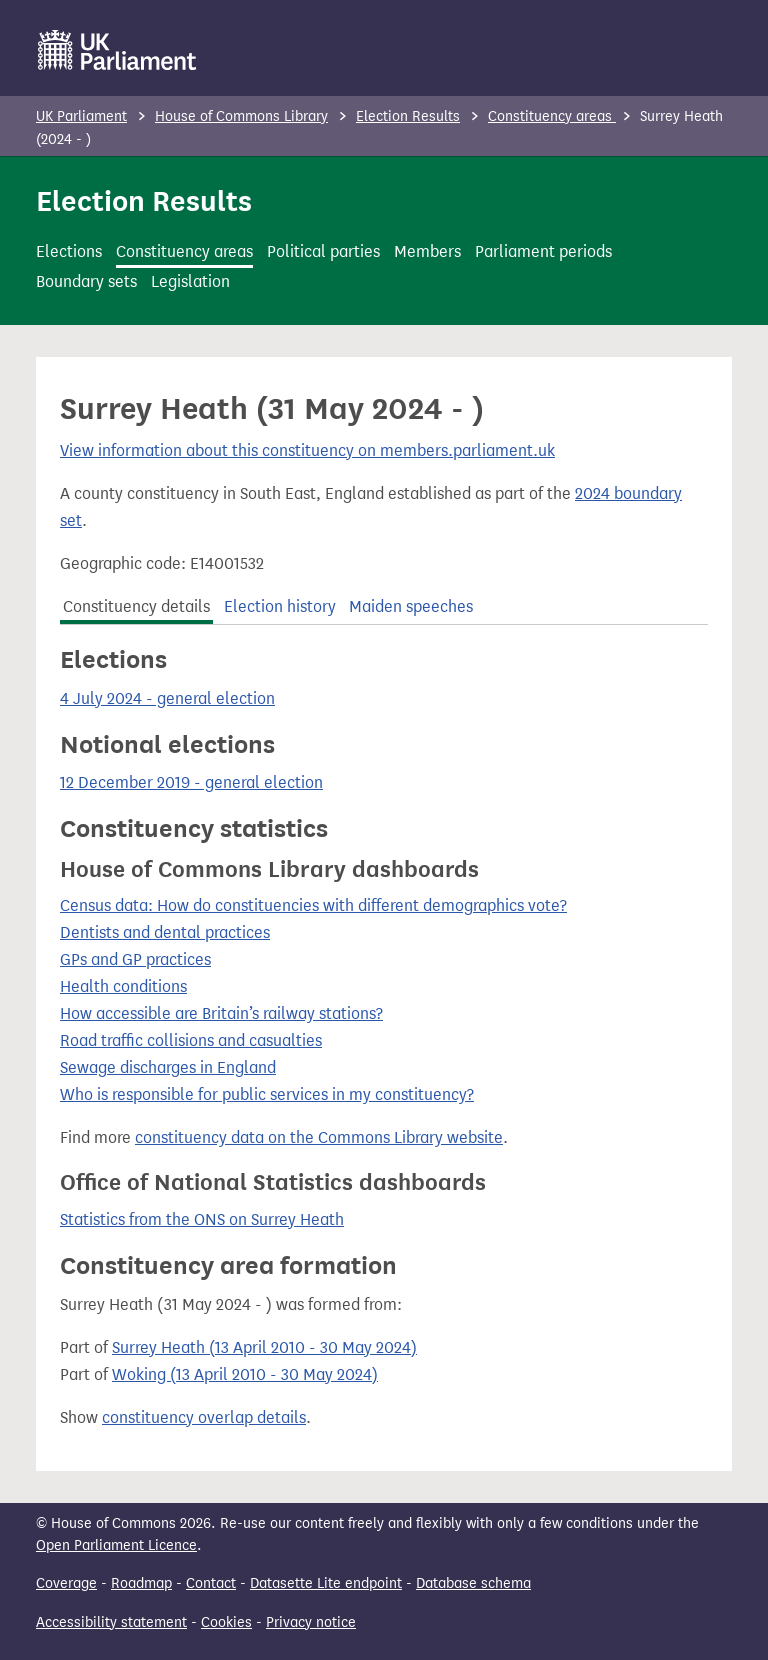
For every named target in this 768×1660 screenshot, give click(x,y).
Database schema (473, 1583)
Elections (69, 251)
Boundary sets (86, 281)
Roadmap (141, 1583)
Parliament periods (543, 251)
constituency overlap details (204, 1417)
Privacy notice (311, 1622)
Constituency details (136, 606)
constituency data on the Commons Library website (319, 1137)
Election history (280, 606)
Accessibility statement (111, 1622)
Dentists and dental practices (165, 932)
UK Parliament (81, 116)
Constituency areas (552, 116)
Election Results (408, 116)
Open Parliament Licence (116, 1545)
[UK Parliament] (117, 50)
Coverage (66, 1583)
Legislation (190, 281)
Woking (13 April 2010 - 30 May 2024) (245, 1374)
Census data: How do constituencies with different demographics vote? (313, 905)
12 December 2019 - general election (191, 782)
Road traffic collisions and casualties (191, 1040)
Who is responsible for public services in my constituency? (267, 1094)
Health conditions (123, 986)
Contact (211, 1583)
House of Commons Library (241, 116)
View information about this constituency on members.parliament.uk (307, 450)
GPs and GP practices (135, 959)
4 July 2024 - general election (167, 698)
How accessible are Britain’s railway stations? (221, 1013)
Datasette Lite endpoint (326, 1583)
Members (427, 251)
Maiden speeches (411, 606)
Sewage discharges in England (168, 1067)
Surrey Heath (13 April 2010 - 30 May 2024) (264, 1347)
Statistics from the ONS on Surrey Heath (202, 1219)
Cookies (226, 1622)
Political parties (323, 251)
